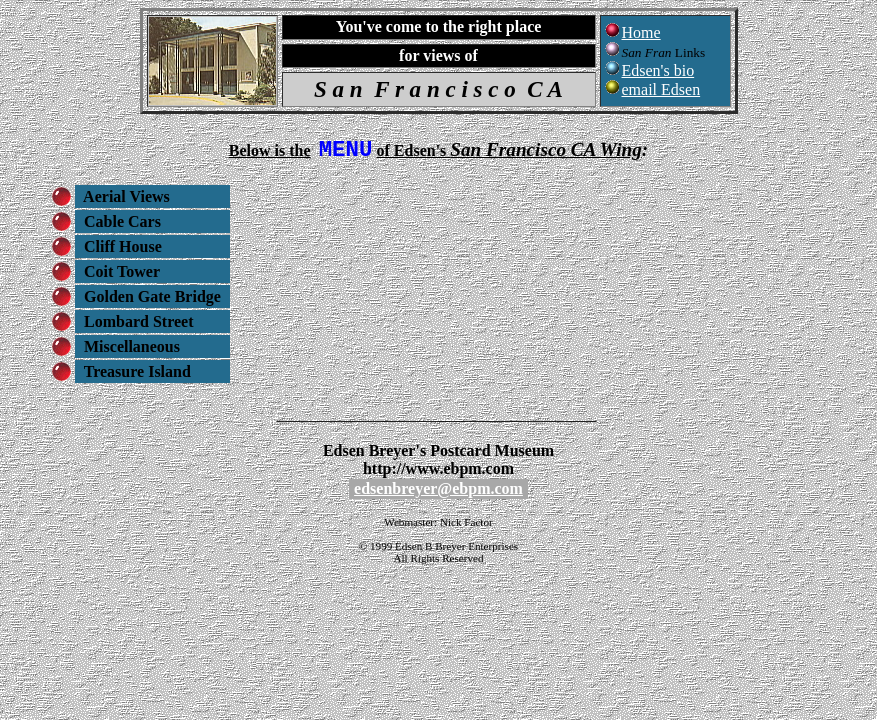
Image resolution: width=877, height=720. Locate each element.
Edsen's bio (658, 70)
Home (641, 32)
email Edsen (661, 89)
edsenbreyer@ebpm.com (438, 493)
